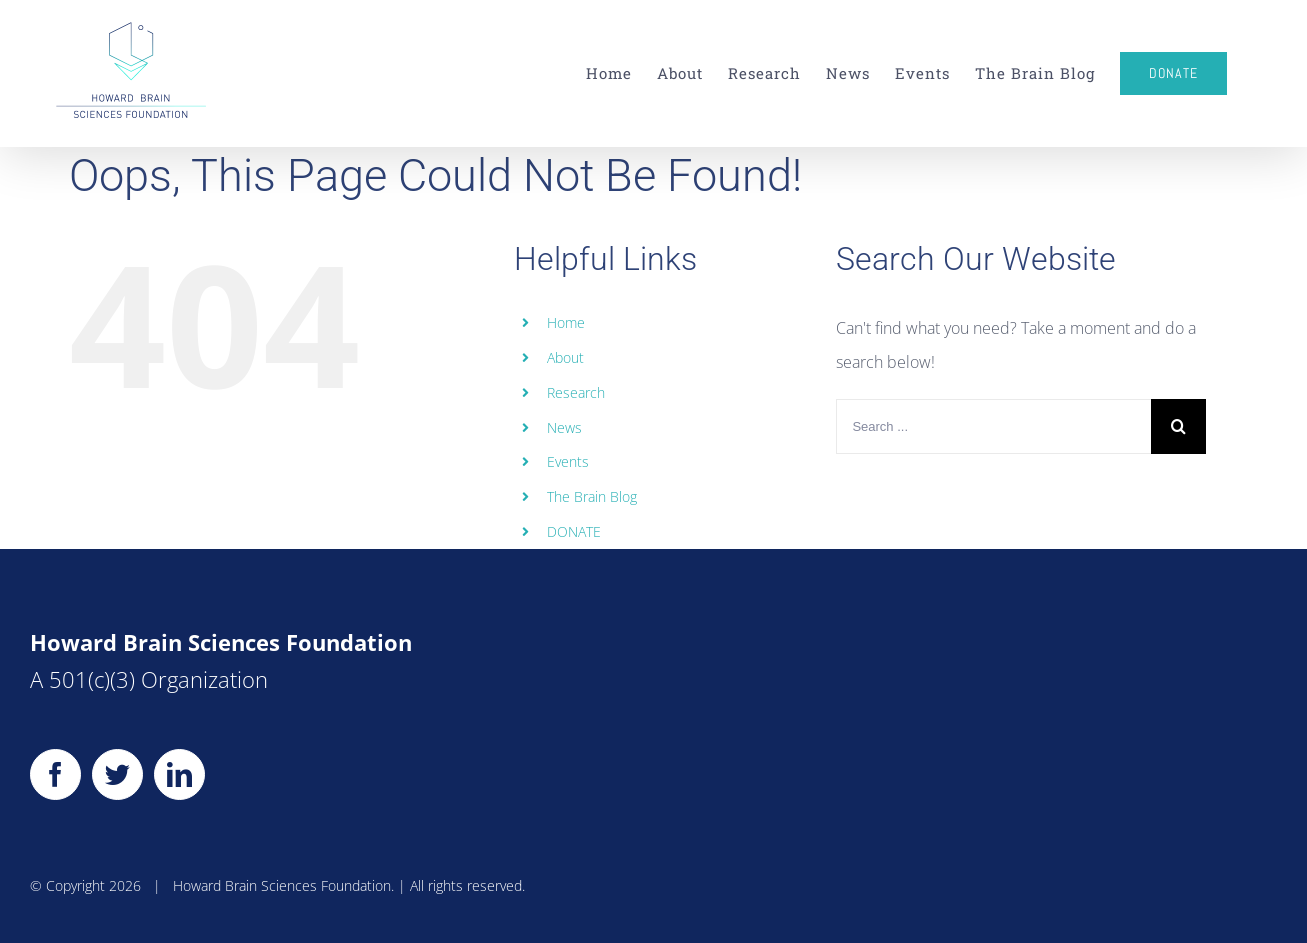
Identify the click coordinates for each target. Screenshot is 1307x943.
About (565, 357)
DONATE (574, 531)
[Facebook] (55, 774)
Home (566, 322)
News (564, 427)
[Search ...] (993, 426)
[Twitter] (117, 774)
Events (568, 461)
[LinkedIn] (179, 774)
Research (576, 392)
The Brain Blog (592, 496)
